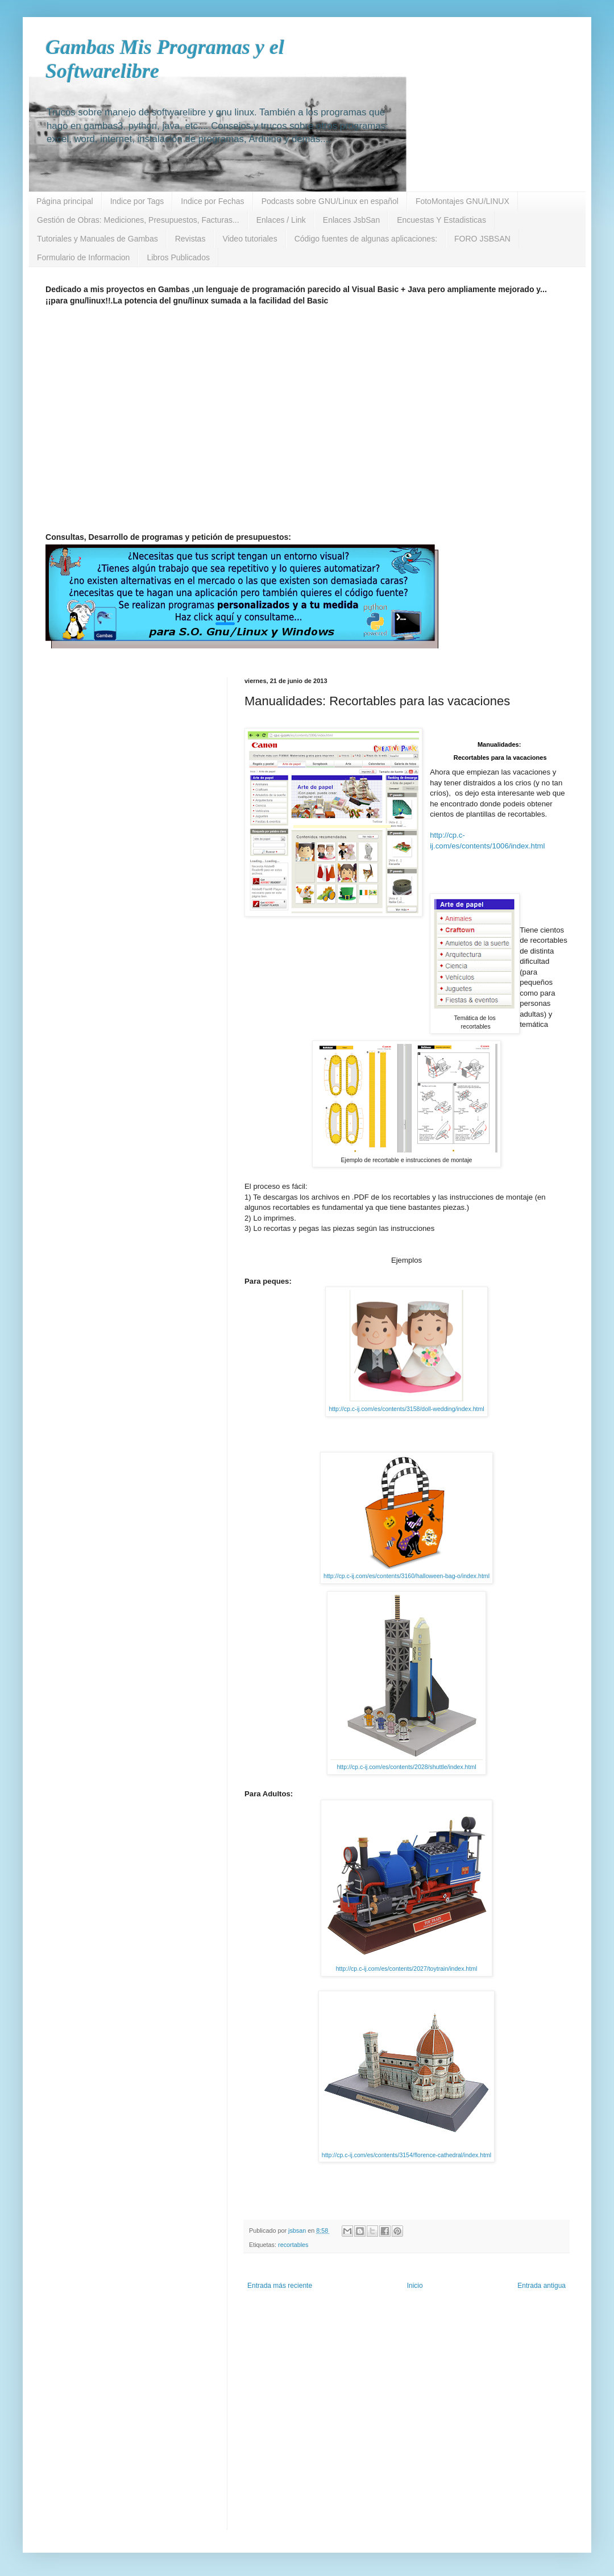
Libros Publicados (178, 257)
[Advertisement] (106, 422)
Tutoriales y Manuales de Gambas (97, 238)
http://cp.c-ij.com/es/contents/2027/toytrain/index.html (407, 1968)
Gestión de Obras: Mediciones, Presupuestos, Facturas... (138, 219)
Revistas (190, 238)
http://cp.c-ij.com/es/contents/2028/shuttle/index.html (406, 1766)
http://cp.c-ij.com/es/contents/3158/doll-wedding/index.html (406, 1408)
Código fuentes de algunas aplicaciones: (365, 238)
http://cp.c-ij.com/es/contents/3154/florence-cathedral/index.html (406, 2154)
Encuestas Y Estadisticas (441, 219)
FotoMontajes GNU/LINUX (462, 201)
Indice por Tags (137, 201)
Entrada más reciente (279, 2286)
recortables (293, 2244)
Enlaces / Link (281, 219)
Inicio (415, 2286)
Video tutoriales (249, 238)
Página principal (64, 201)
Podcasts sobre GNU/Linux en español (330, 201)
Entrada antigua (541, 2286)
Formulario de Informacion (83, 257)
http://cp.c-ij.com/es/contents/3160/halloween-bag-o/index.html (406, 1575)
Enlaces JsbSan (351, 219)
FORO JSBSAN (482, 238)
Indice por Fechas (212, 201)
